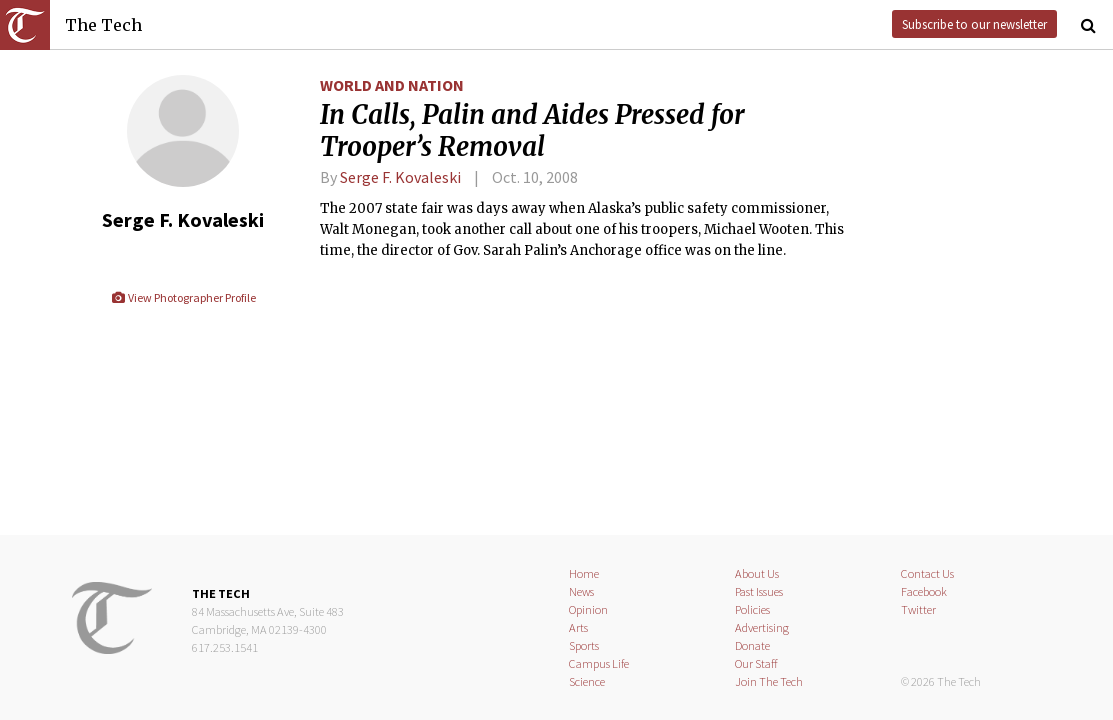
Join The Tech (769, 681)
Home (584, 573)
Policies (752, 609)
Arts (578, 627)
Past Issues (759, 591)
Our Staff (756, 663)
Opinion (588, 609)
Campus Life (599, 663)
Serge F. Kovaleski (400, 177)
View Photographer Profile (183, 297)
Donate (752, 645)
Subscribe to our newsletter (974, 24)
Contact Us (927, 573)
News (581, 591)
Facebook (924, 591)
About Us (757, 573)
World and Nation (392, 85)
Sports (584, 645)
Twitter (918, 609)
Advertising (762, 627)
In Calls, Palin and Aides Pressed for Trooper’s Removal (532, 131)
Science (587, 681)
